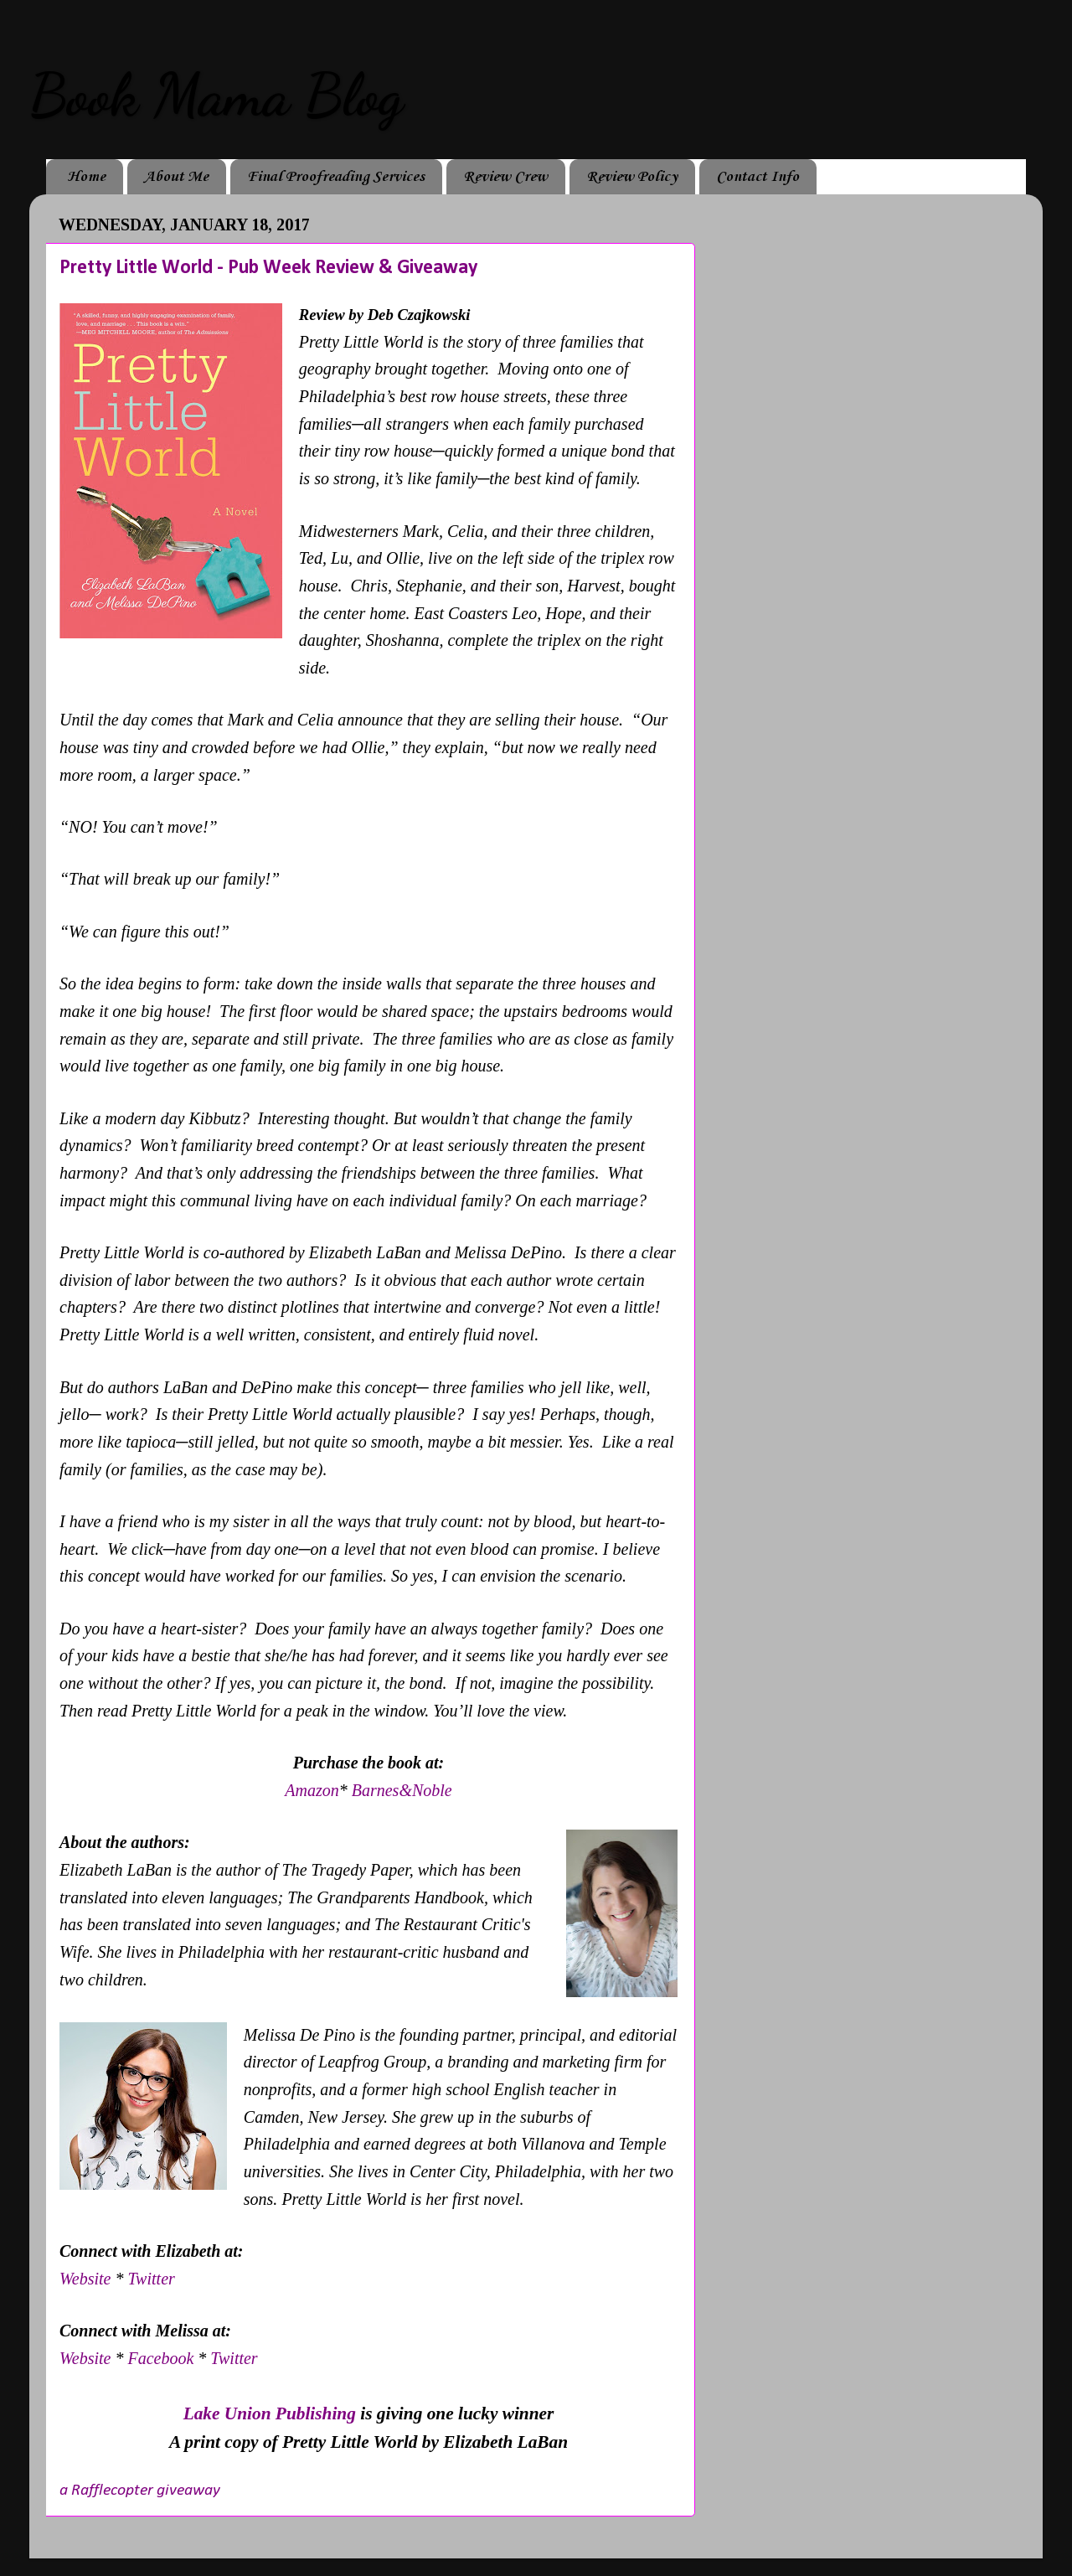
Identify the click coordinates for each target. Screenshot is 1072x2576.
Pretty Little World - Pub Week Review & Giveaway (268, 268)
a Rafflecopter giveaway (139, 2490)
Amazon (311, 1790)
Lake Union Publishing (269, 2413)
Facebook (162, 2358)
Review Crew (505, 177)
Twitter (150, 2278)
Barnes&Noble (402, 1790)
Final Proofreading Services (336, 177)
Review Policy (632, 177)
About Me (176, 177)
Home (86, 177)
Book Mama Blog (216, 95)
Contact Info (757, 177)
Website (87, 2278)
